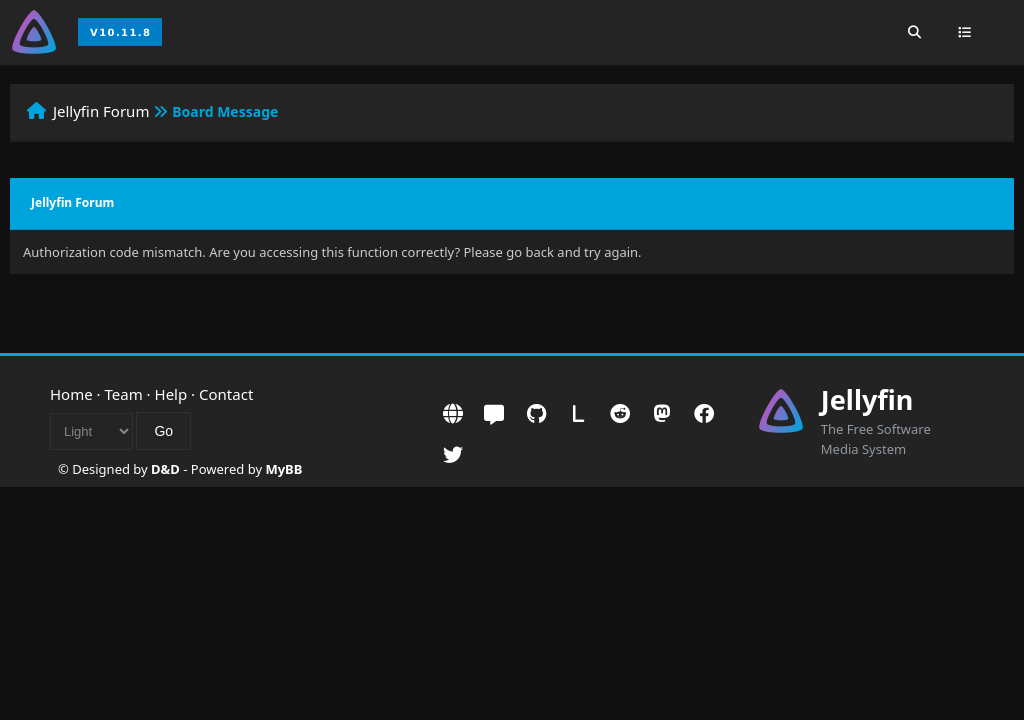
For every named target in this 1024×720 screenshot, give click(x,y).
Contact (226, 394)
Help (171, 394)
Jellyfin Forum (101, 111)
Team (124, 394)
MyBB (283, 469)
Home (71, 394)
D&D (165, 469)
